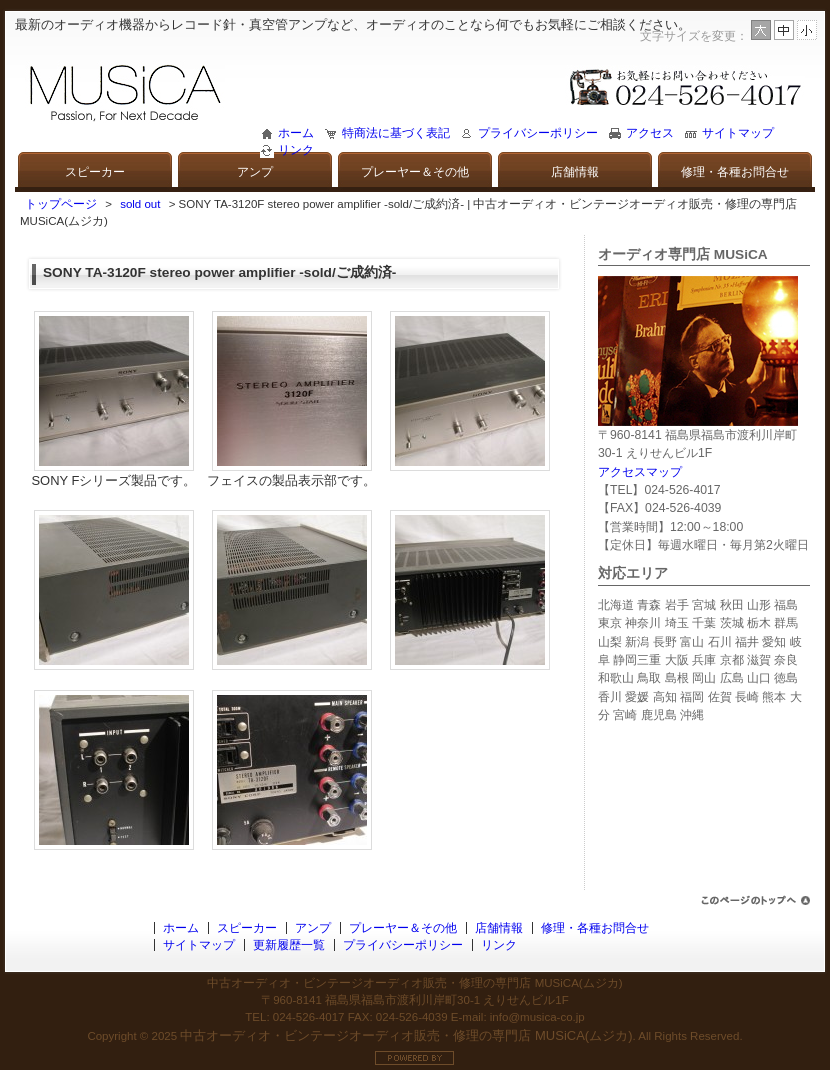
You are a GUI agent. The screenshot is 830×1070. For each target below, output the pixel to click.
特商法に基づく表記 (396, 133)
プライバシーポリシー (538, 133)
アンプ (255, 172)
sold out (140, 204)
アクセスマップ (640, 472)
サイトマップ (738, 133)
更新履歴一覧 (289, 945)
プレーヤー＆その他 (415, 172)
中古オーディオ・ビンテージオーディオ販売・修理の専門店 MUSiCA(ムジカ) (406, 1035)
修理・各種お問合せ (735, 172)
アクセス (650, 133)
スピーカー (95, 172)
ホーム (296, 133)
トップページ (61, 204)
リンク (296, 150)
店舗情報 (575, 172)
